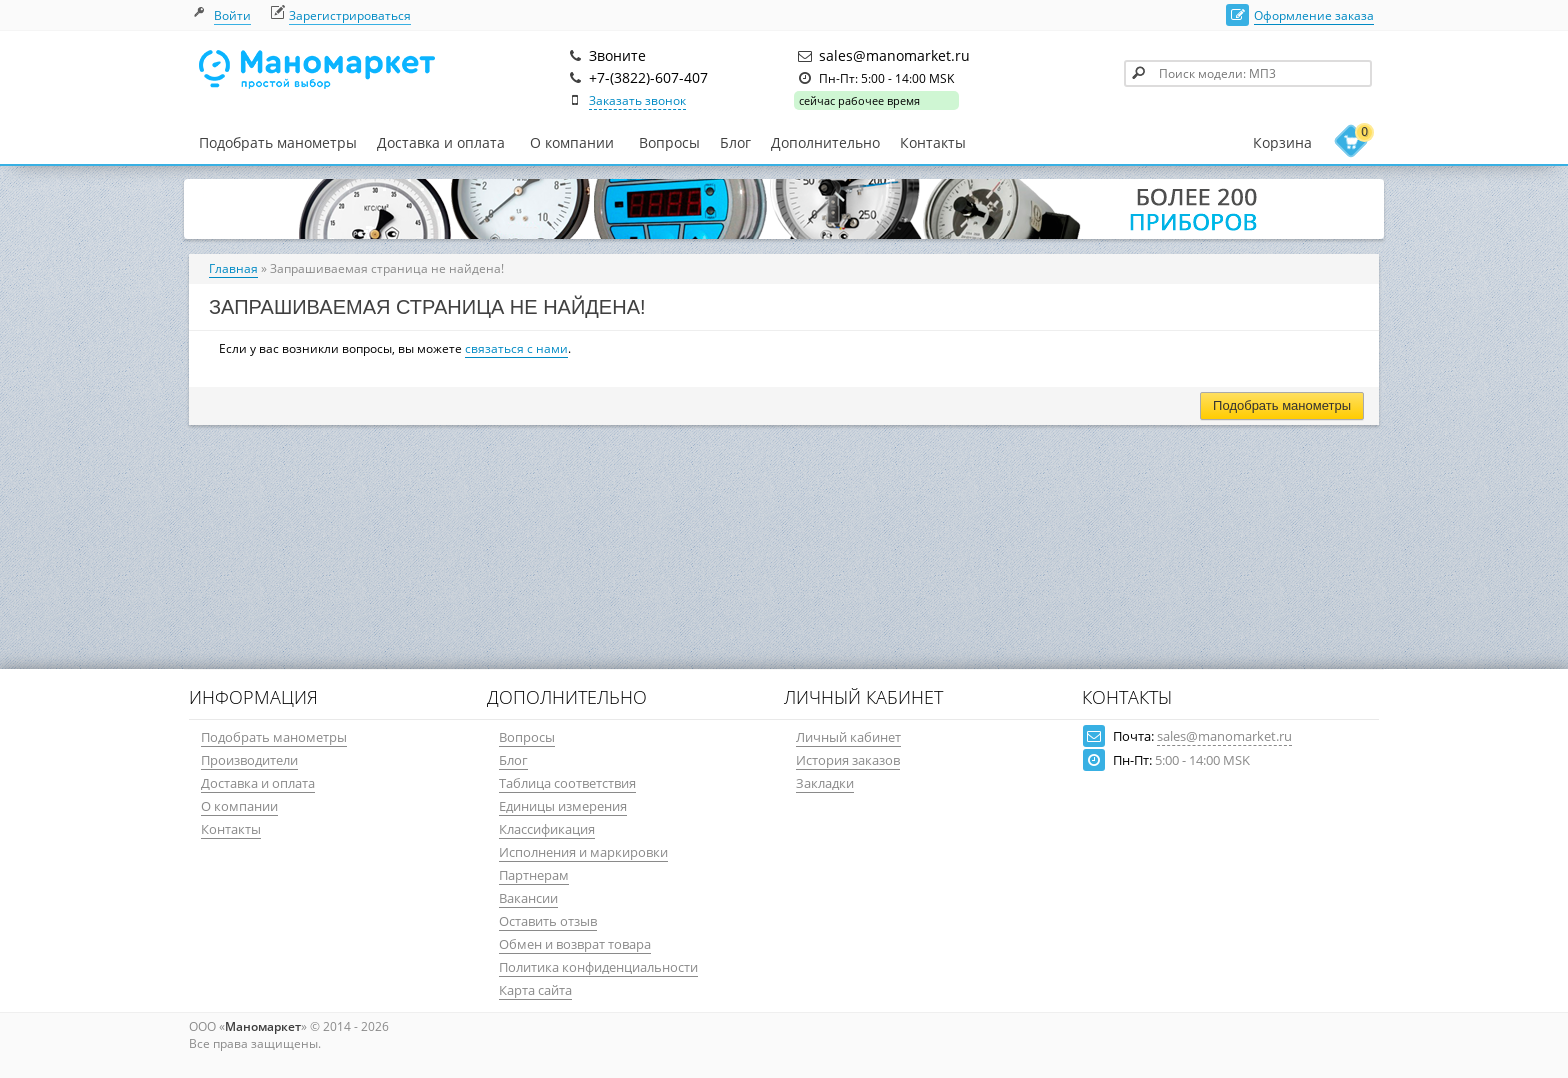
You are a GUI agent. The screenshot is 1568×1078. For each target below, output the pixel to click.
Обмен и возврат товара (575, 944)
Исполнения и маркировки (583, 852)
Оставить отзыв (548, 921)
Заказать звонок (637, 100)
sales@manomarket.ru (1224, 736)
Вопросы (669, 142)
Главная (233, 268)
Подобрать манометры (278, 142)
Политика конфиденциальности (598, 967)
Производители (249, 760)
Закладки (825, 783)
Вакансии (528, 898)
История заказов (848, 760)
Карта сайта (535, 990)
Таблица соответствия (567, 783)
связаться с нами (516, 348)
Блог (735, 142)
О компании (572, 143)
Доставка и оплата (441, 142)
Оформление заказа (1314, 15)
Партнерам (534, 875)
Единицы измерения (563, 806)
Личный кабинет (848, 737)
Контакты (933, 142)
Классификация (547, 829)
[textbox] (1248, 73)
